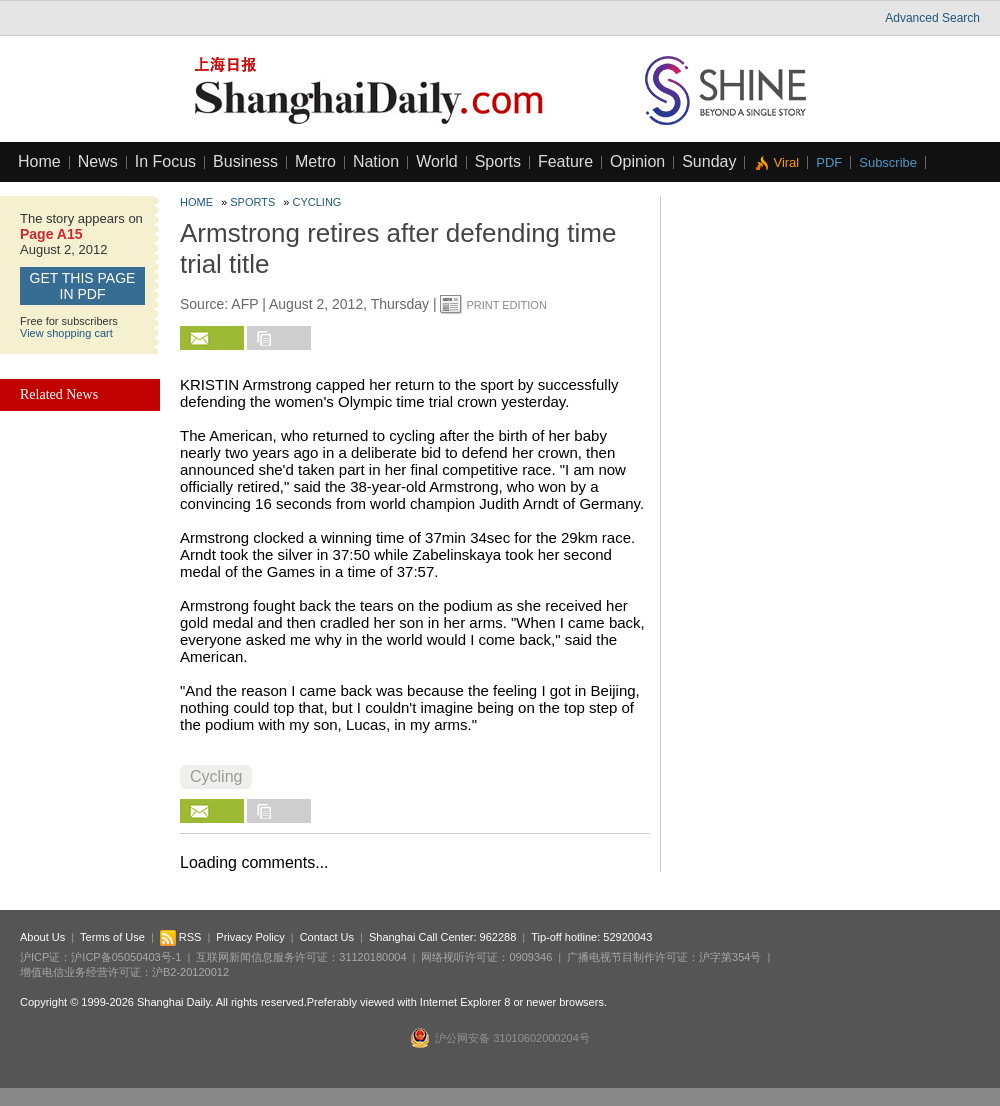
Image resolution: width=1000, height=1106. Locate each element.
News (98, 161)
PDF (829, 162)
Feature (565, 161)
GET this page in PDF (83, 286)
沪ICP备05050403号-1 (126, 957)
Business (245, 161)
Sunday (709, 161)
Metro (315, 161)
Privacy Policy (250, 937)
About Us (42, 937)
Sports (498, 161)
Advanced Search (932, 18)
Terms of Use (112, 937)
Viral (786, 162)
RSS (181, 937)
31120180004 (372, 957)
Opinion (637, 161)
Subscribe (888, 162)
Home (39, 161)
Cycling (317, 202)
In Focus (165, 161)
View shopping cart (66, 333)
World (437, 161)
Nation (376, 161)
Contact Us (327, 937)
